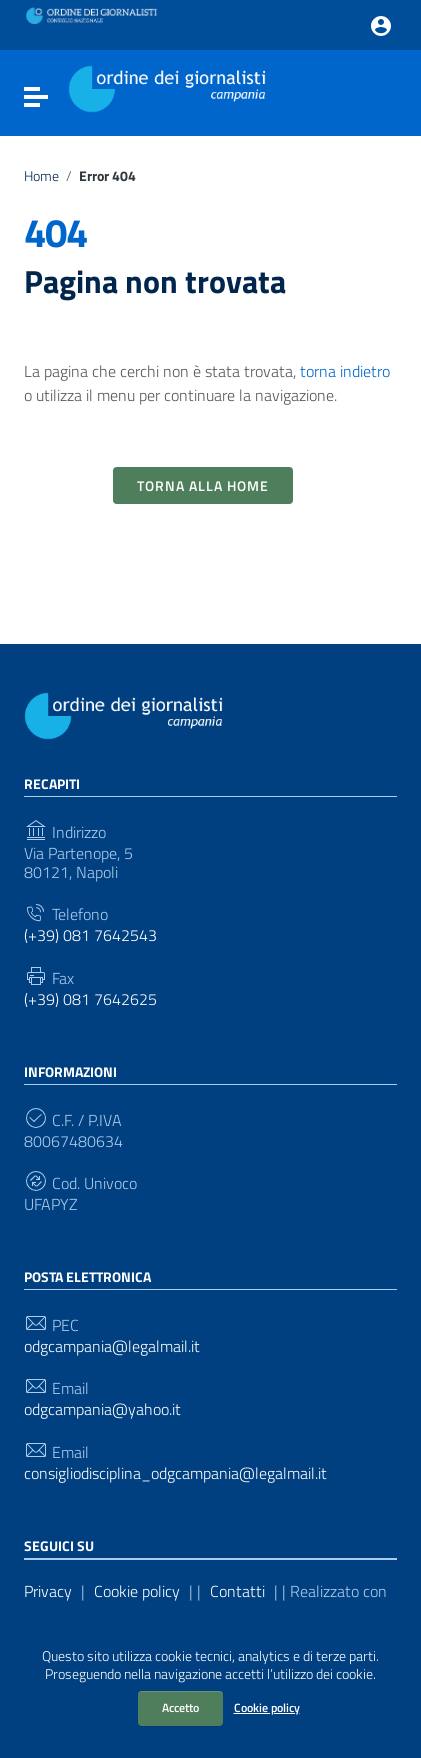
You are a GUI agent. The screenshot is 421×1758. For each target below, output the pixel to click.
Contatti (237, 1591)
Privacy (48, 1591)
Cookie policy (267, 1707)
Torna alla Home (203, 485)
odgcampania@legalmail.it (112, 1346)
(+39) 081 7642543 (90, 935)
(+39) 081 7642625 (90, 999)
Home (41, 176)
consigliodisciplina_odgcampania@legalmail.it (175, 1473)
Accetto (180, 1707)
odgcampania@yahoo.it (102, 1409)
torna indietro (345, 371)
